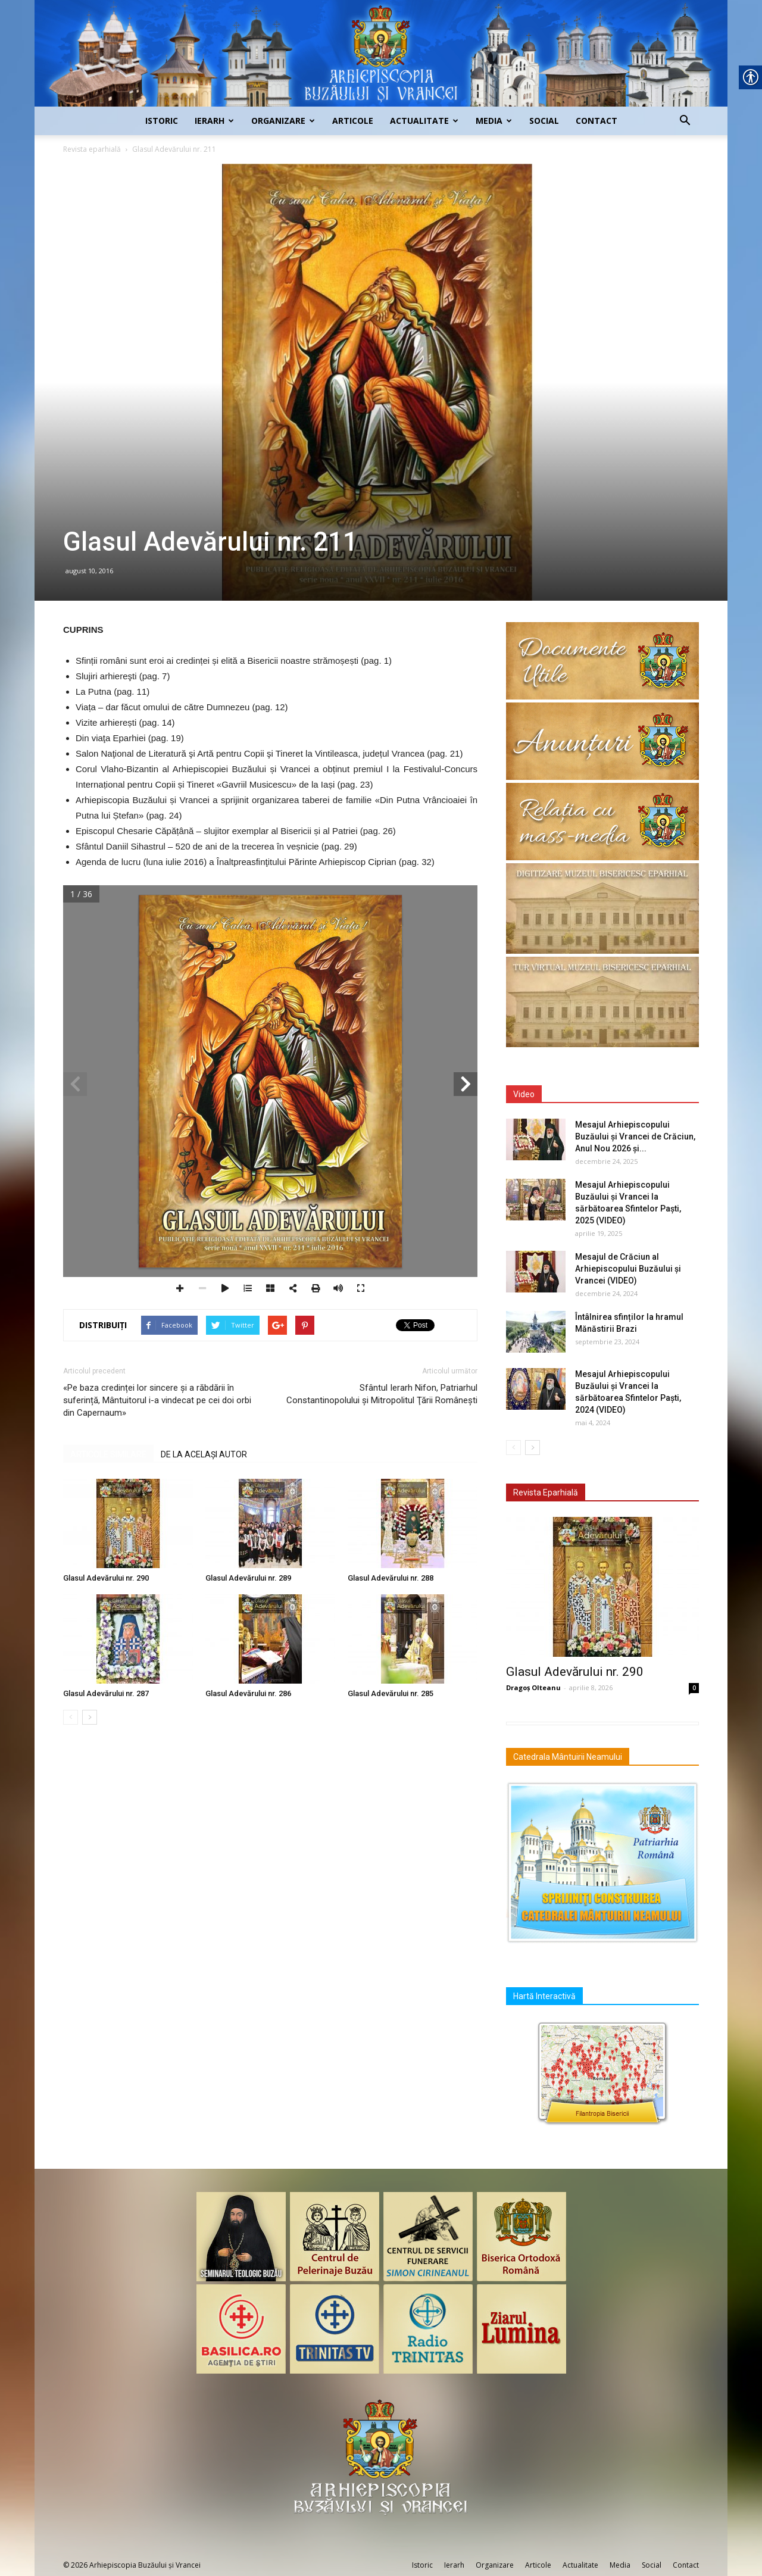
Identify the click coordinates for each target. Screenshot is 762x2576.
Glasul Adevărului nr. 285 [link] (390, 1693)
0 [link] (694, 1688)
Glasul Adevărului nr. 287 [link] (106, 1693)
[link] (381, 53)
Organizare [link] (283, 120)
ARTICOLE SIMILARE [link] (108, 1454)
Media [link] (494, 120)
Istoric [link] (161, 120)
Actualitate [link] (424, 120)
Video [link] (524, 1094)
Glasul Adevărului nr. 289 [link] (248, 1577)
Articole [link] (352, 120)
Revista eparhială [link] (92, 149)
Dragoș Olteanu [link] (533, 1687)
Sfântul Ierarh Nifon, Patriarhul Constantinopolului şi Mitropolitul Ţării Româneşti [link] (381, 1394)
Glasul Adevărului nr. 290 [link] (106, 1577)
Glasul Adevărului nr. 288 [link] (390, 1577)
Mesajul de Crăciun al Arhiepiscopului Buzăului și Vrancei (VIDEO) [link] (628, 1268)
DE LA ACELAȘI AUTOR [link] (204, 1454)
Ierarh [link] (214, 120)
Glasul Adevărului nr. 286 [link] (248, 1693)
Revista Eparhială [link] (545, 1492)
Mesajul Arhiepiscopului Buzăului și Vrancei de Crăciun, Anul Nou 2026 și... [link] (635, 1136)
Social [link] (544, 120)
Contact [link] (596, 120)
